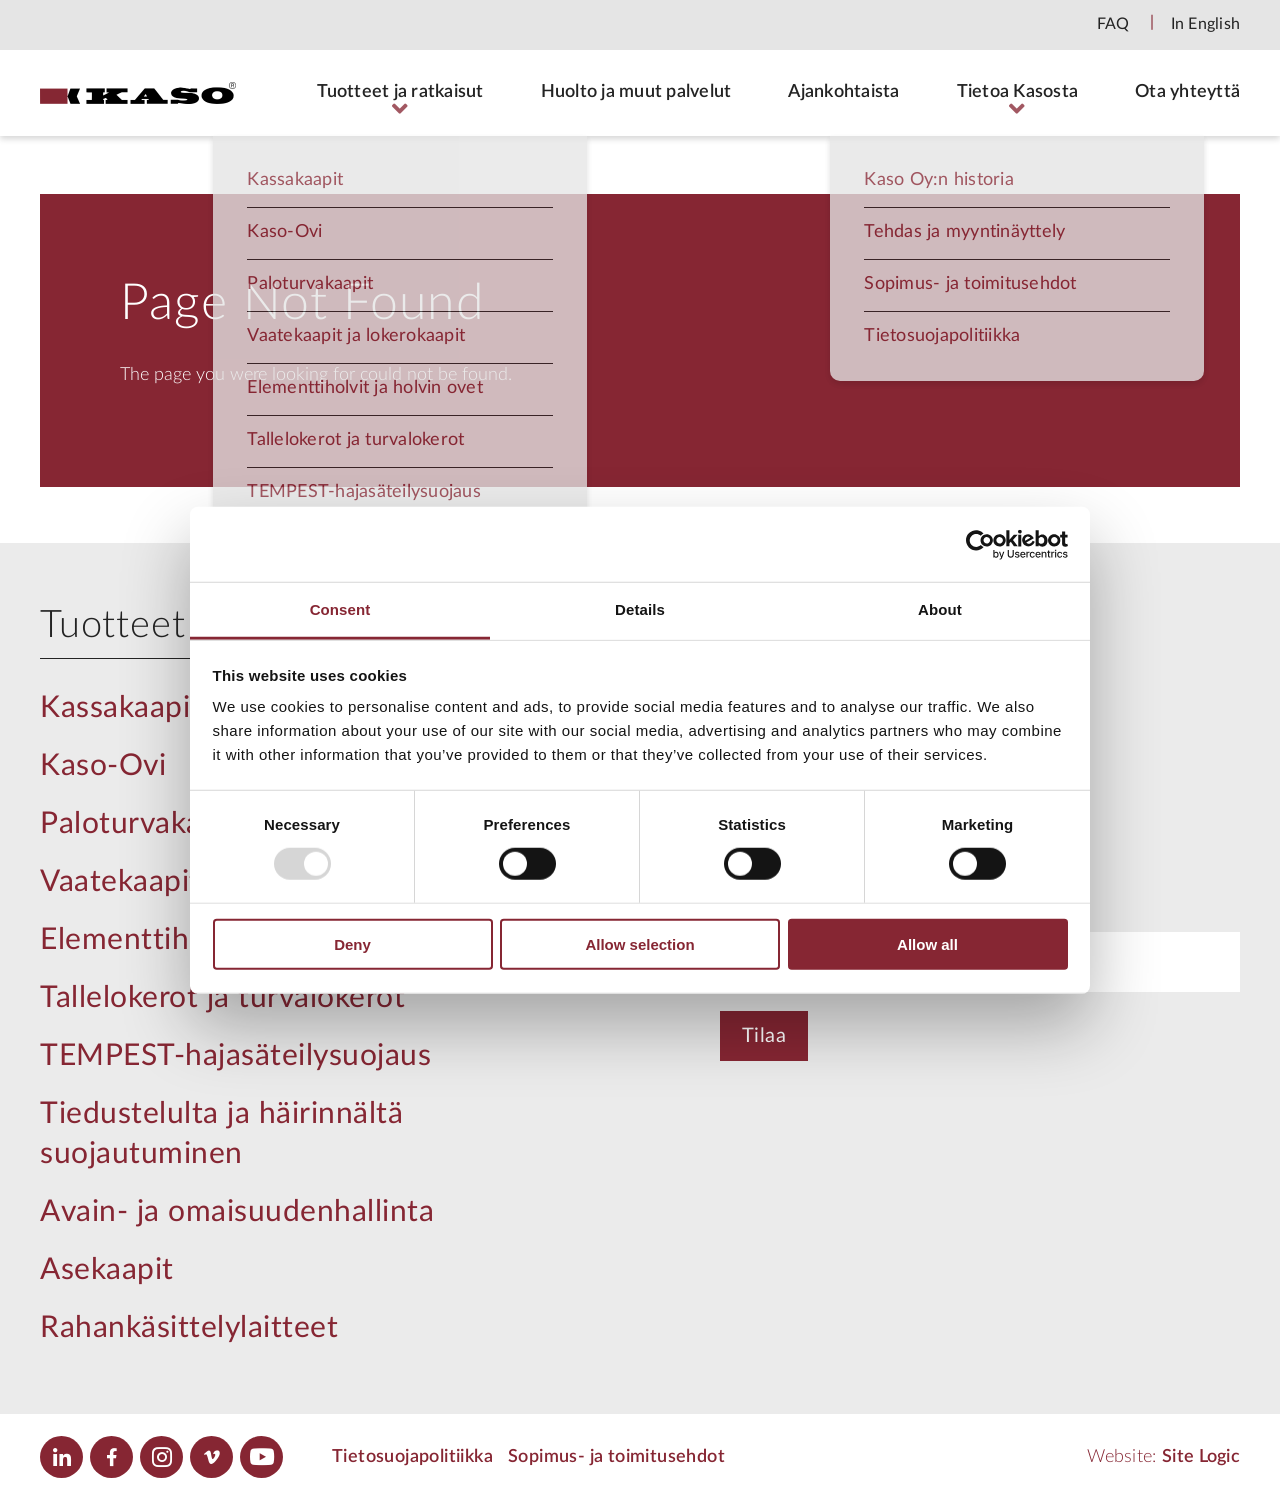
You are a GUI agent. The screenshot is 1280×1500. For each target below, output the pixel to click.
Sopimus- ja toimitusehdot (616, 1457)
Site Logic (1201, 1457)
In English (1206, 24)
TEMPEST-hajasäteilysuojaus (235, 1056)
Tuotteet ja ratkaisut (400, 92)
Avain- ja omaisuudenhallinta (237, 1212)
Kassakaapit (121, 708)
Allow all (927, 944)
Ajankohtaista (843, 92)
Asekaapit (107, 1270)
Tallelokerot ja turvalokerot (222, 998)
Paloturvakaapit (147, 824)
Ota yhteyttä (1187, 92)
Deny (352, 944)
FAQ (1113, 24)
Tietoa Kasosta (1018, 92)
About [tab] (940, 609)
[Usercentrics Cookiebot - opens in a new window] (980, 544)
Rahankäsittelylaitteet (189, 1328)
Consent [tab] (340, 609)
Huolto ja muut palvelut (636, 92)
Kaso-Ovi (103, 766)
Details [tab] (640, 609)
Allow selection (639, 944)
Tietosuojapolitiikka (412, 1457)
